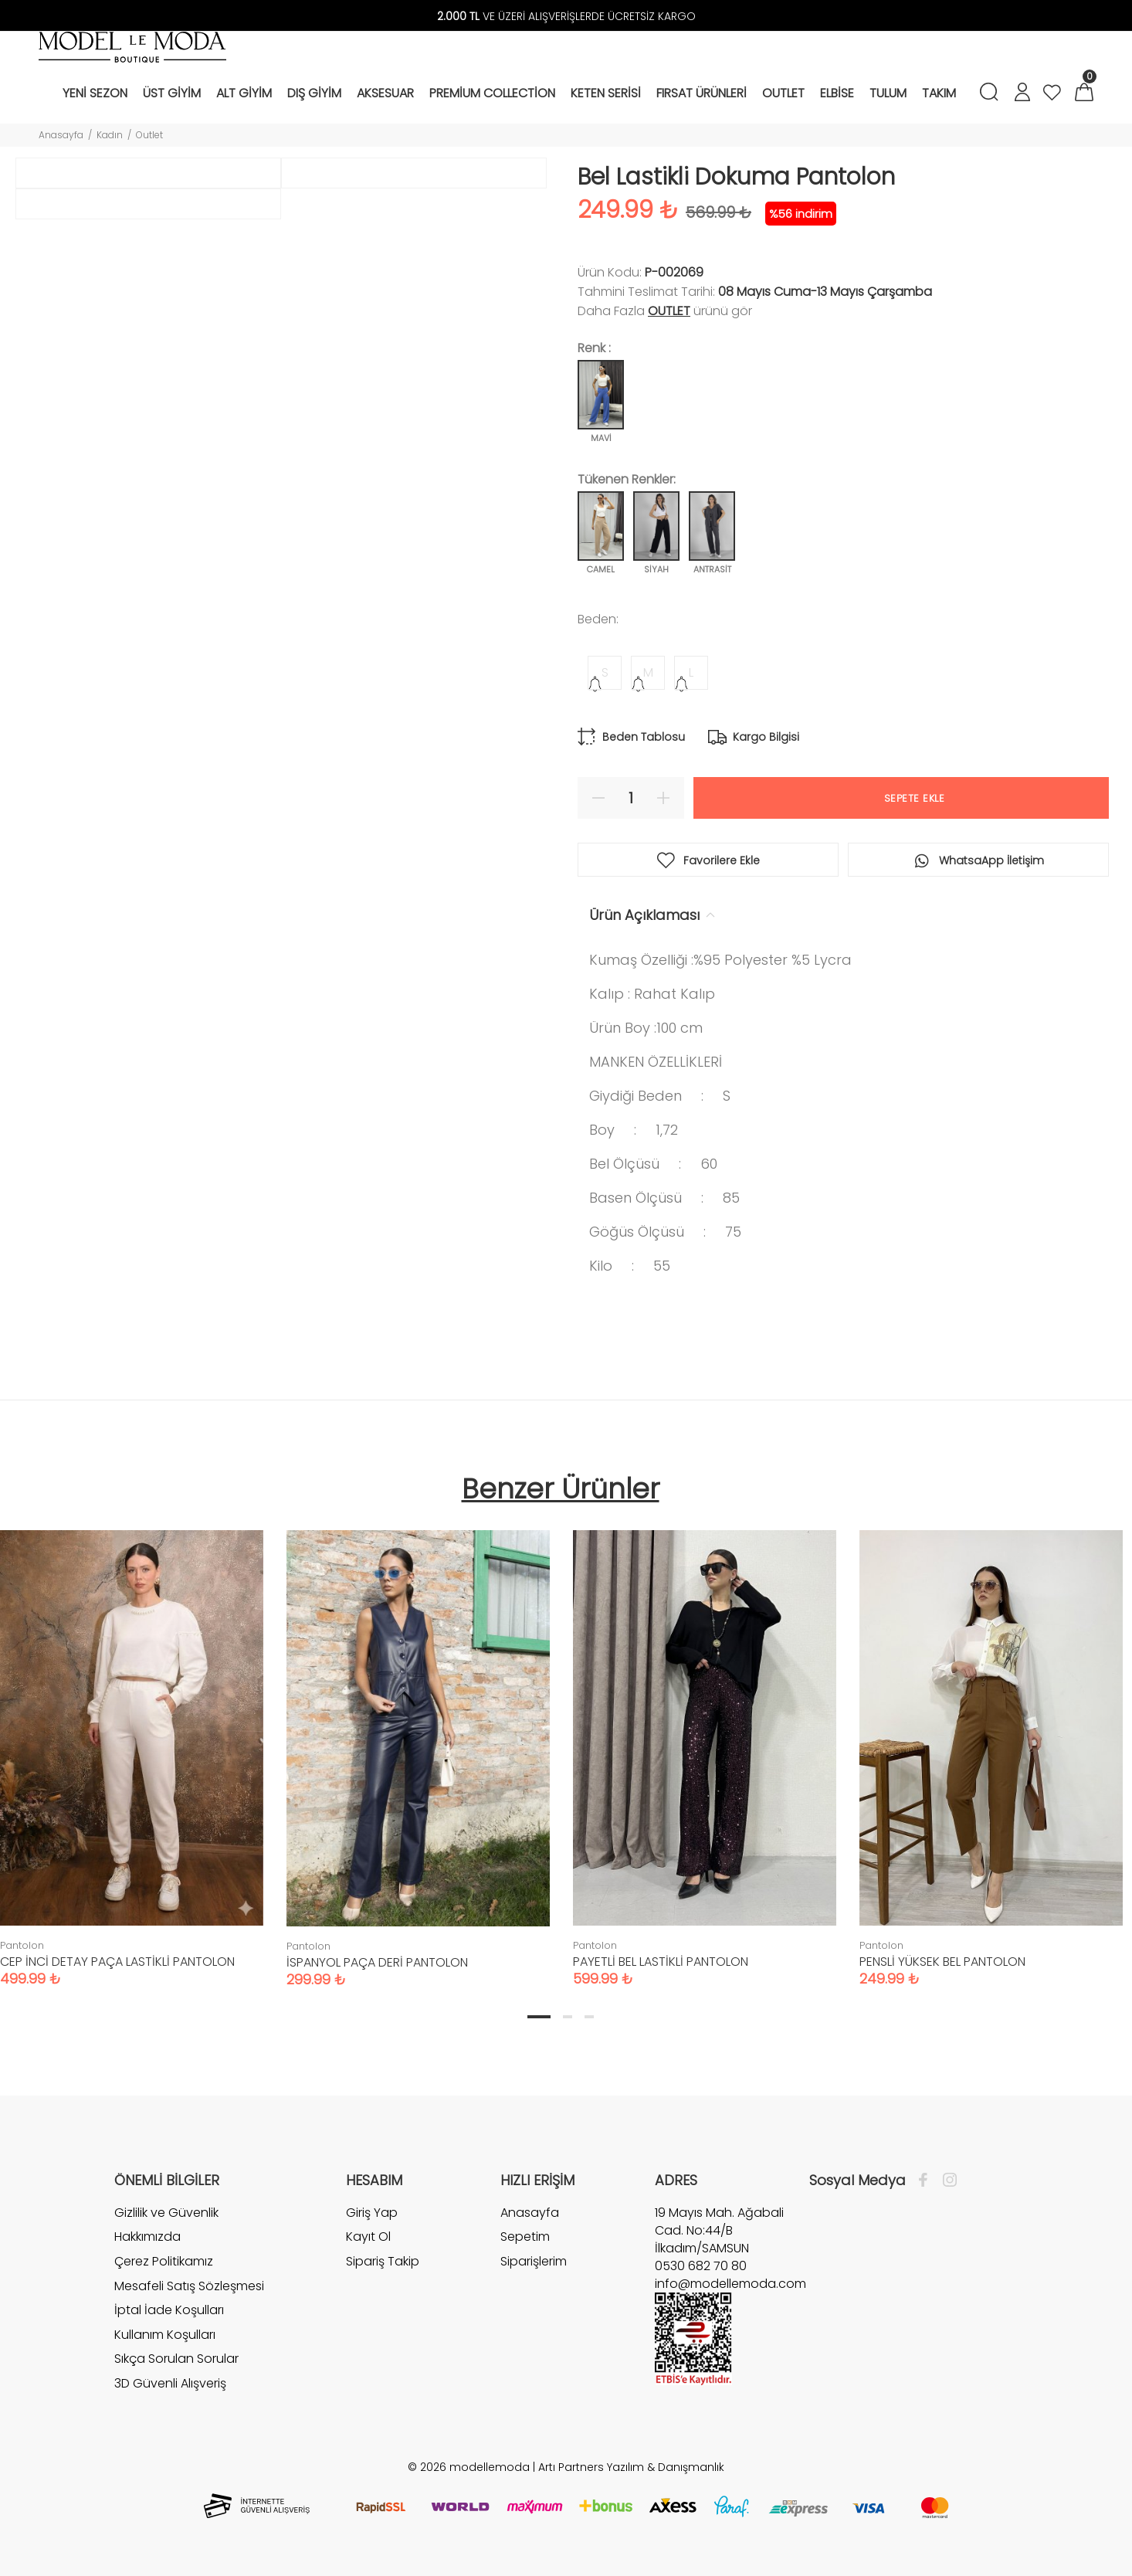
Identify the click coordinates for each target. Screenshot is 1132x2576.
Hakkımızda (147, 2236)
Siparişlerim (533, 2261)
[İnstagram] (946, 2180)
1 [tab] (539, 2016)
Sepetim (525, 2236)
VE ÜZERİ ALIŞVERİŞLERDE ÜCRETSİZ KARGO (566, 16)
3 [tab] (589, 2016)
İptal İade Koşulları (169, 2310)
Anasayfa (61, 134)
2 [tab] (567, 2016)
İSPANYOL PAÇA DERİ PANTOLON (377, 1962)
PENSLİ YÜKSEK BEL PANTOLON (942, 1961)
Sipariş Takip (382, 2261)
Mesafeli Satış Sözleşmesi (189, 2286)
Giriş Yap (372, 2212)
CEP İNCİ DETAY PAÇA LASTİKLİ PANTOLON (117, 1961)
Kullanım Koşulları (164, 2335)
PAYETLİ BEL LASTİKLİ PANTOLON (660, 1961)
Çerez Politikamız (163, 2261)
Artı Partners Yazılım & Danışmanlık (631, 2467)
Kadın (110, 134)
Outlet (149, 134)
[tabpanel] (418, 1743)
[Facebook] (927, 2180)
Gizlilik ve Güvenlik (166, 2212)
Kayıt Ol (368, 2236)
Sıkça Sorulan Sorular (176, 2358)
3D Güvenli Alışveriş (170, 2383)
